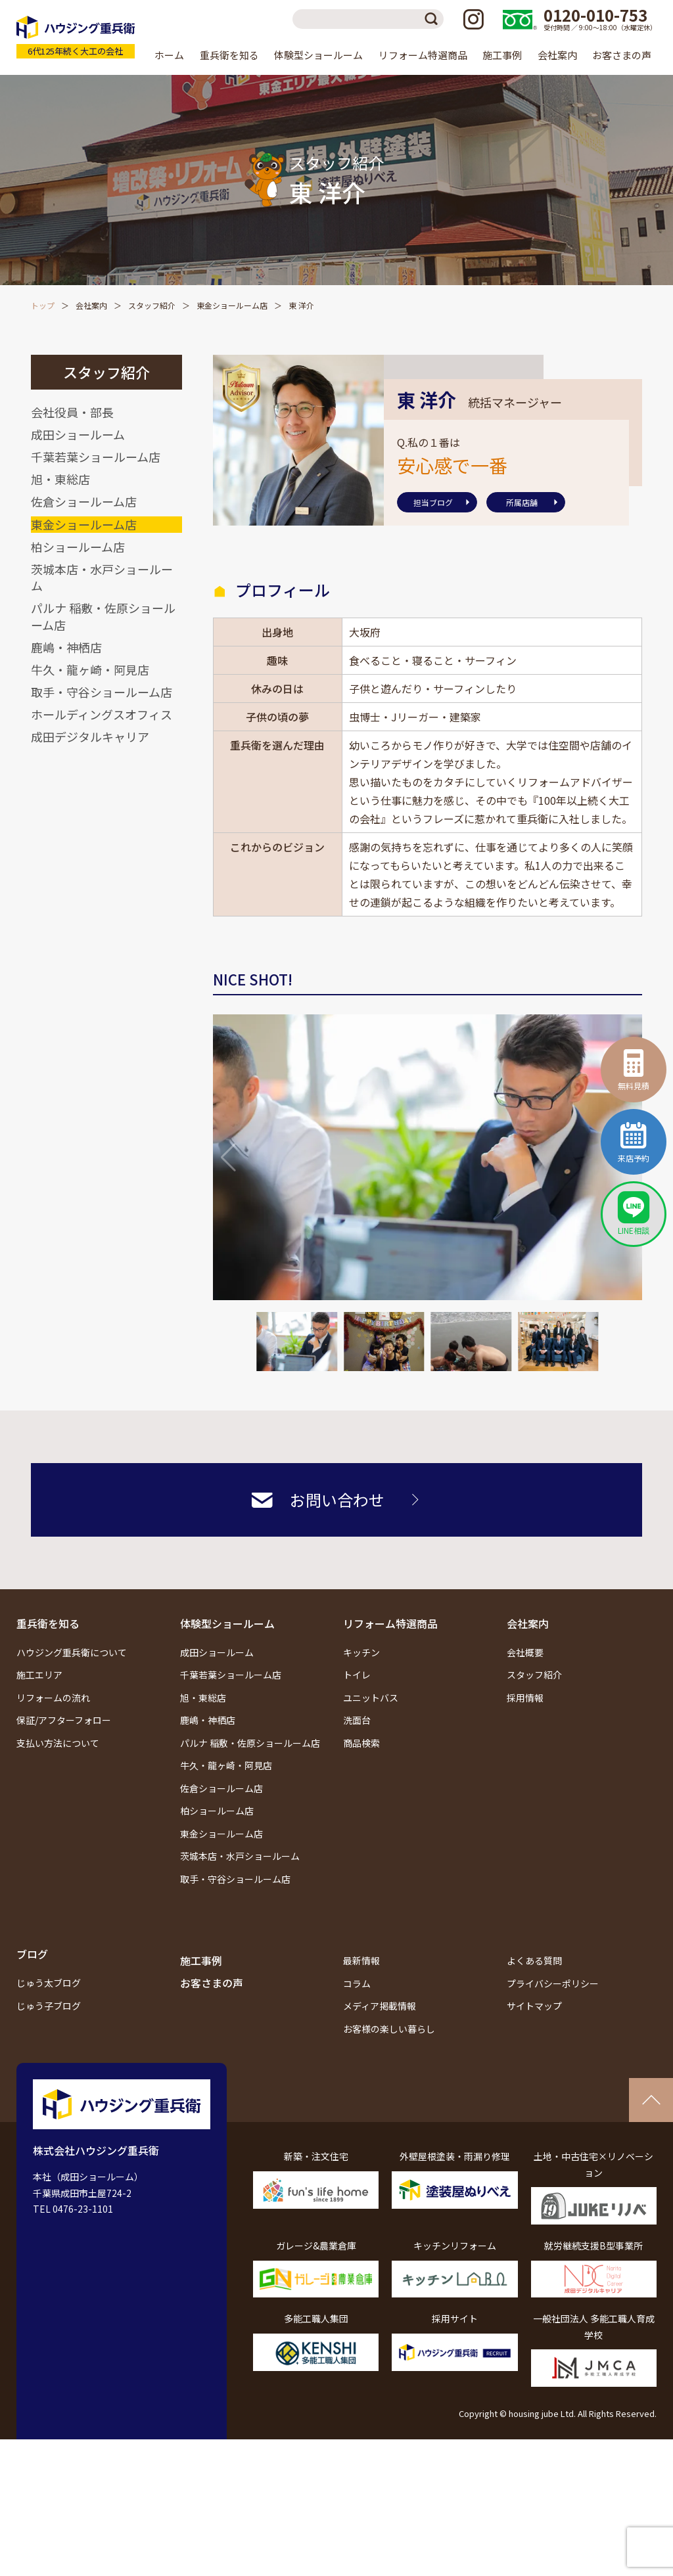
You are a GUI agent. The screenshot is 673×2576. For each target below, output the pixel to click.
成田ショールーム (78, 434)
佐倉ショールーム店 (84, 501)
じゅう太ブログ (48, 1982)
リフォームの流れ (53, 1697)
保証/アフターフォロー (63, 1720)
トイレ (357, 1674)
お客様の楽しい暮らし (389, 2028)
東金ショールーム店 (232, 305)
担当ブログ (433, 502)
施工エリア (39, 1674)
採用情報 (525, 1697)
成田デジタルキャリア (90, 736)
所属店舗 (522, 502)
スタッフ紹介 (151, 305)
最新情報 (361, 1960)
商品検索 (361, 1743)
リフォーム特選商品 (390, 1623)
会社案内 (91, 305)
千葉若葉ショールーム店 (95, 456)
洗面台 (357, 1720)
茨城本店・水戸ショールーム (102, 577)
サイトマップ (534, 2005)
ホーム (169, 55)
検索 (434, 19)
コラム (357, 1983)
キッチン (361, 1652)
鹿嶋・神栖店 (66, 647)
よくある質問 (534, 1960)
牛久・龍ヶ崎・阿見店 (90, 669)
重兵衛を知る (48, 1623)
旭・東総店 (60, 478)
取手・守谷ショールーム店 (101, 691)
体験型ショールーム (227, 1623)
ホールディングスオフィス (101, 714)
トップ (43, 305)
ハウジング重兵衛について (71, 1652)
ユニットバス (370, 1697)
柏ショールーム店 (78, 546)
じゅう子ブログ (48, 2005)
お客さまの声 (621, 55)
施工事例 (502, 55)
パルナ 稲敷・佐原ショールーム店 (103, 616)
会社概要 (525, 1652)
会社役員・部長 (72, 411)
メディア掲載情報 (379, 2005)
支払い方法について (57, 1743)
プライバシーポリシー (553, 1983)
